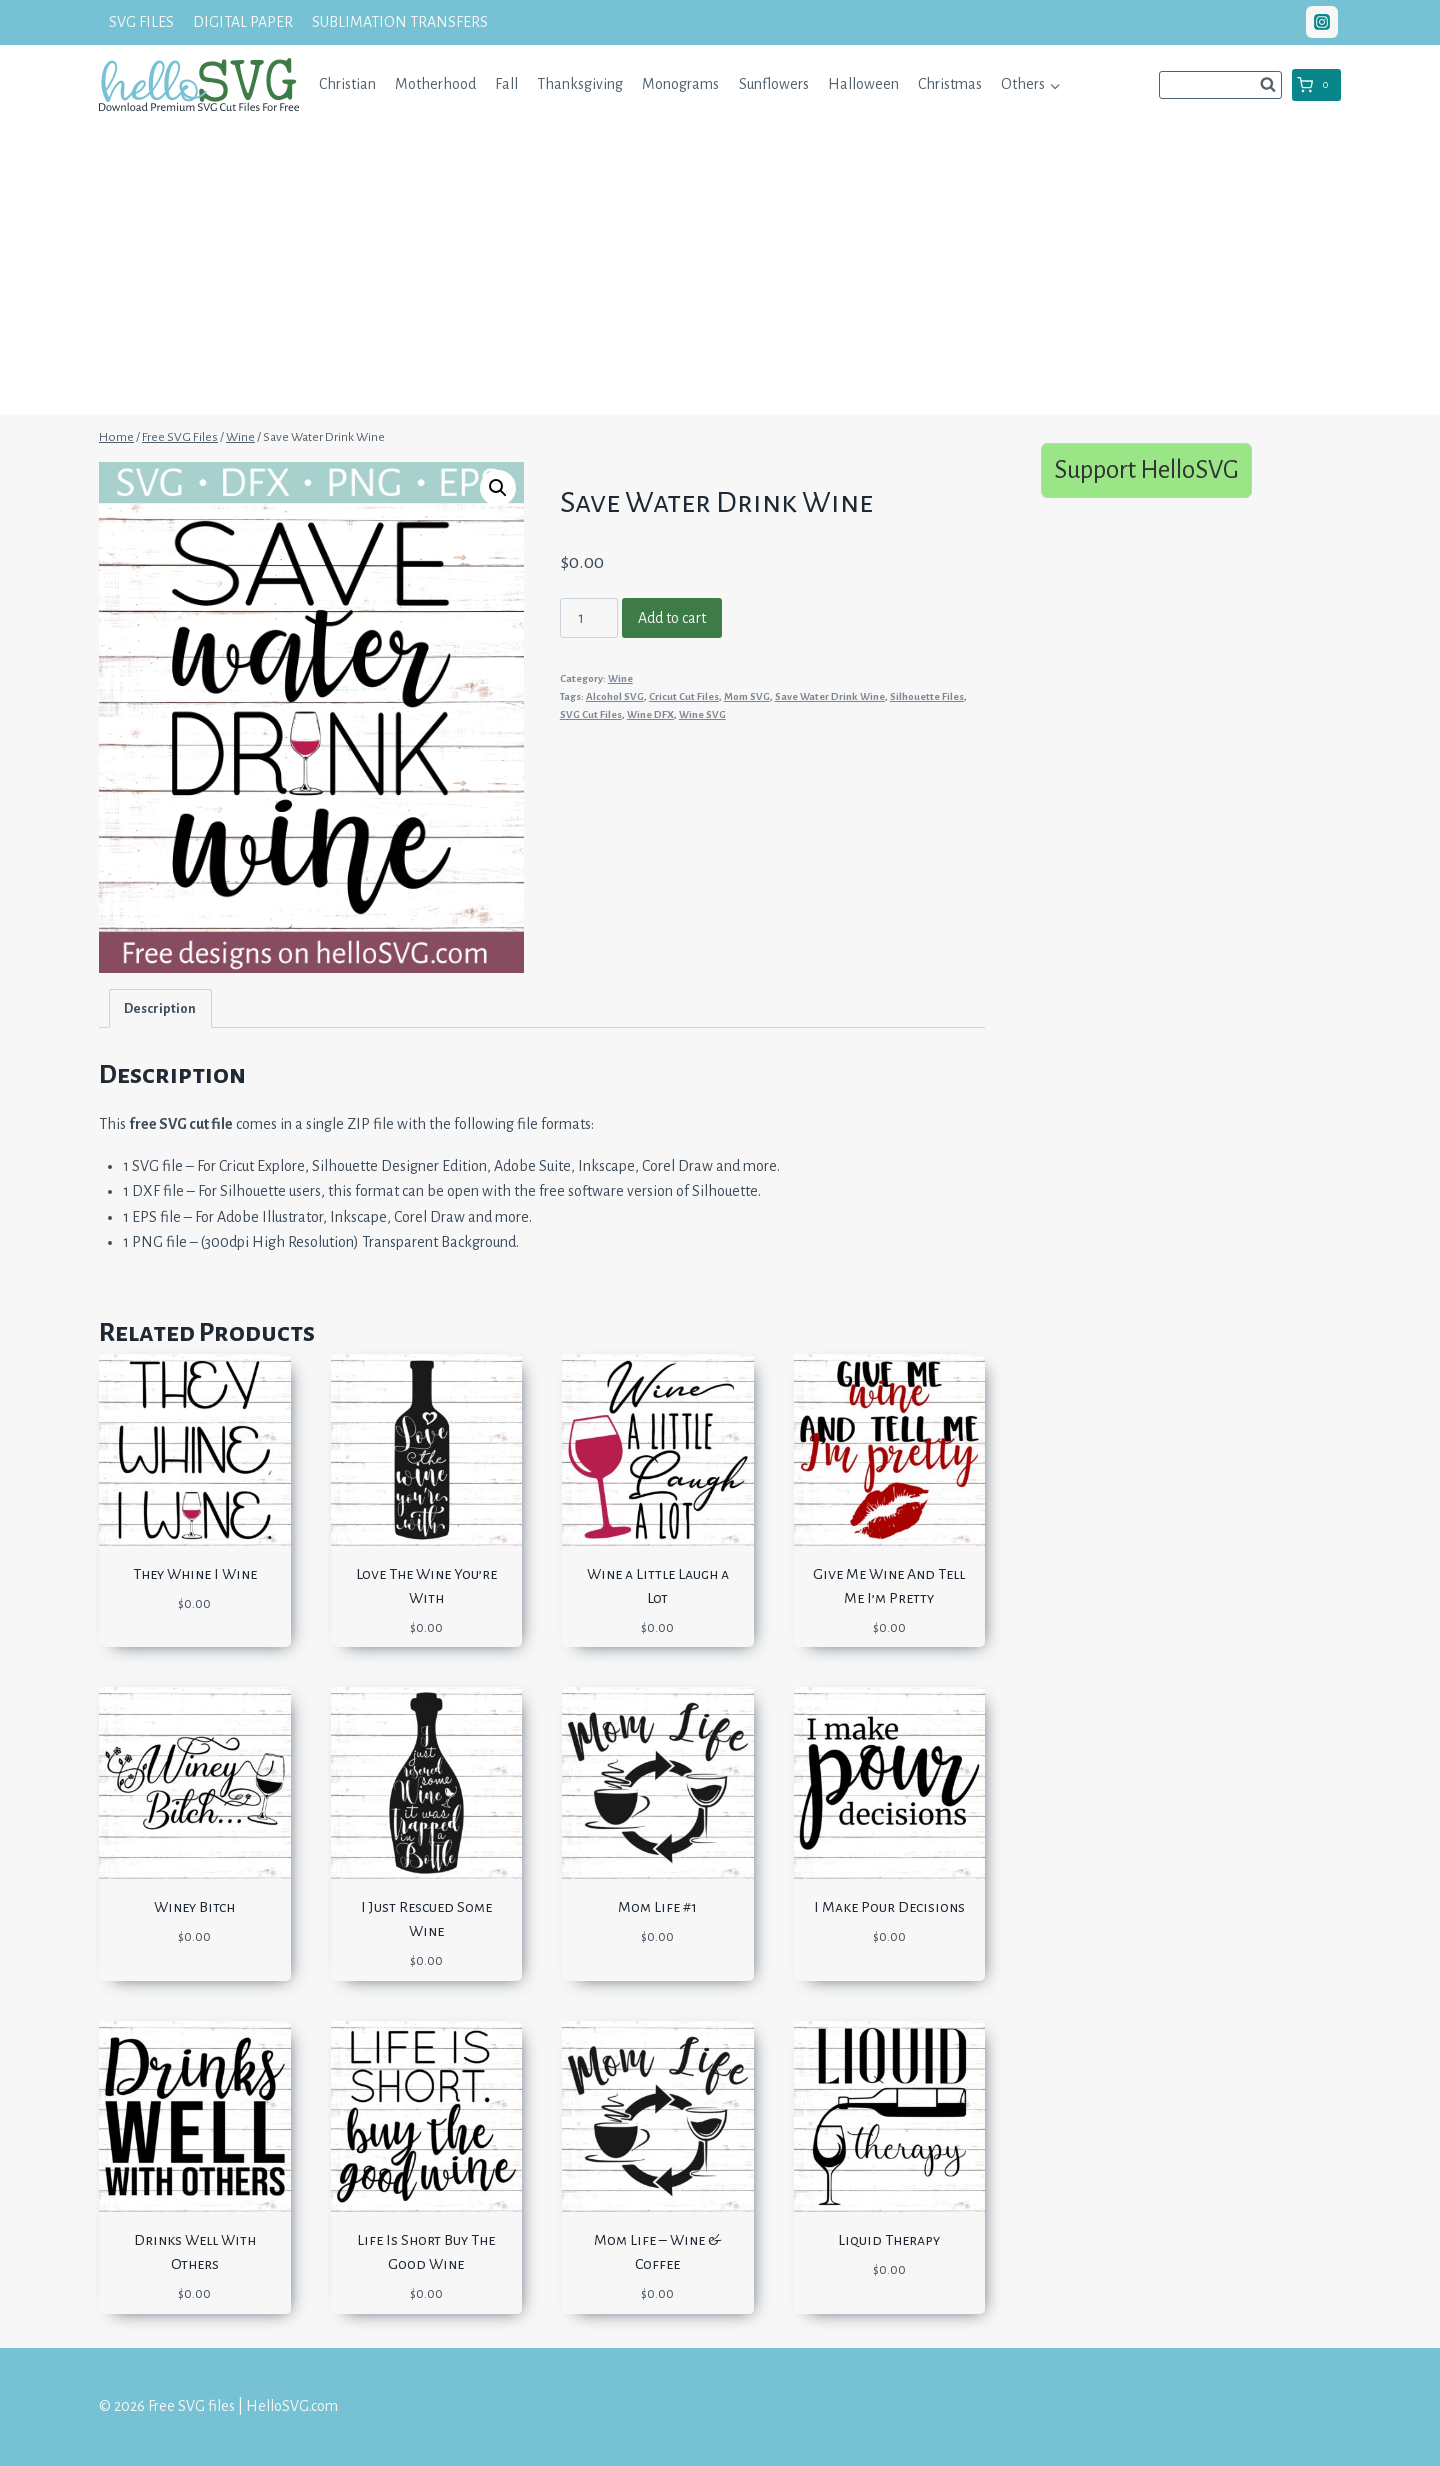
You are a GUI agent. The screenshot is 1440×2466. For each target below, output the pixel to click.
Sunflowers (774, 84)
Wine (620, 678)
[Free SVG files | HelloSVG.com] (199, 84)
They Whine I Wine (195, 1574)
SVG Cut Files (591, 714)
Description (160, 1008)
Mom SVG (747, 696)
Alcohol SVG (615, 696)
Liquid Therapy (889, 2240)
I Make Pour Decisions (889, 1907)
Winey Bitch (194, 1907)
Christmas (950, 84)
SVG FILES (141, 22)
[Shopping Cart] (1316, 85)
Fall (506, 84)
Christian (347, 84)
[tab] (160, 1008)
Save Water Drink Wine (830, 696)
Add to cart (672, 618)
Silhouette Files (927, 696)
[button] (1054, 84)
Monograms (680, 84)
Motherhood (435, 84)
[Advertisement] (720, 275)
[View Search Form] (1220, 85)
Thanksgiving (580, 84)
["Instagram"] (1322, 22)
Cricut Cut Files (684, 696)
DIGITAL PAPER (243, 22)
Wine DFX (650, 714)
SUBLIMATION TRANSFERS (400, 22)
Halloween (863, 84)
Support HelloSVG (1146, 469)
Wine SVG (702, 714)
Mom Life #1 (657, 1907)
